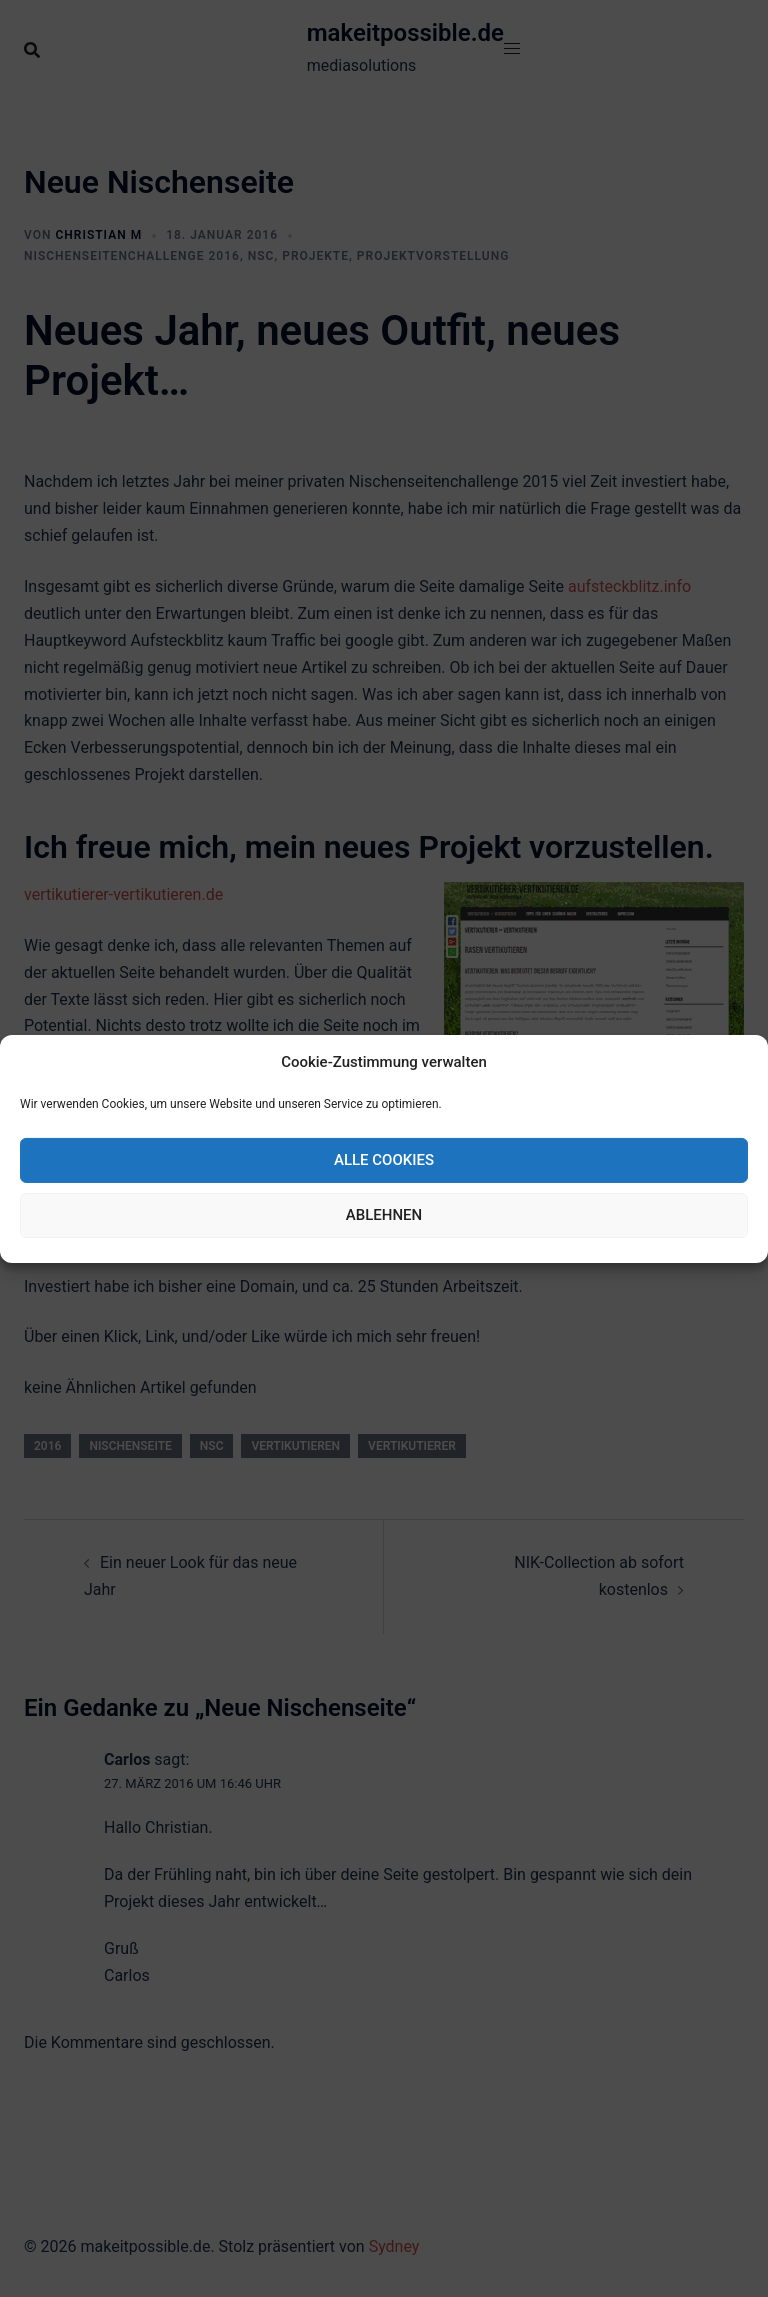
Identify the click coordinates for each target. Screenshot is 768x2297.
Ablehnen (384, 1215)
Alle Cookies (384, 1160)
